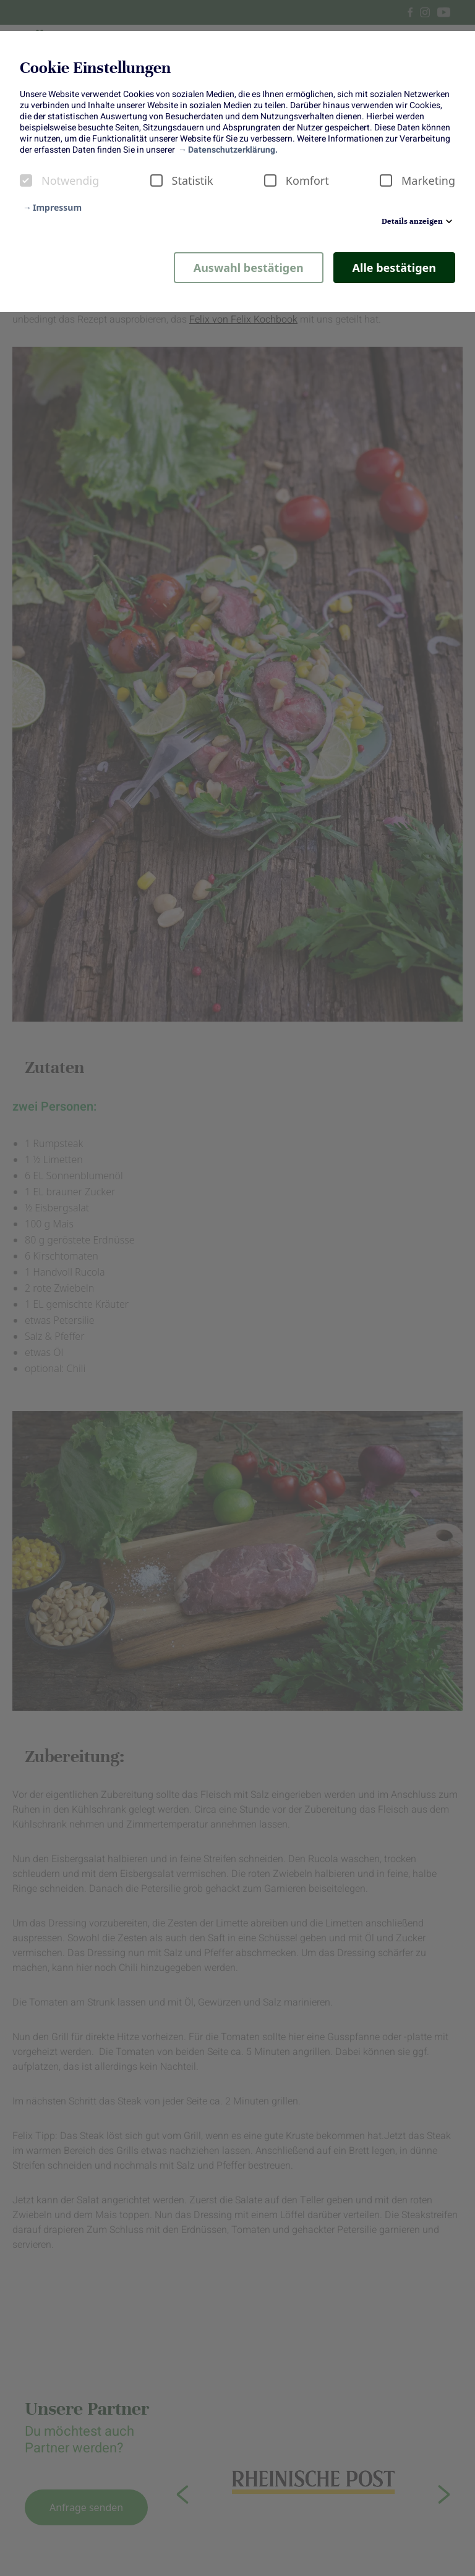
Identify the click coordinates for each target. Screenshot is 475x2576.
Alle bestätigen (394, 267)
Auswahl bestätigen (249, 267)
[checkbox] (26, 180)
